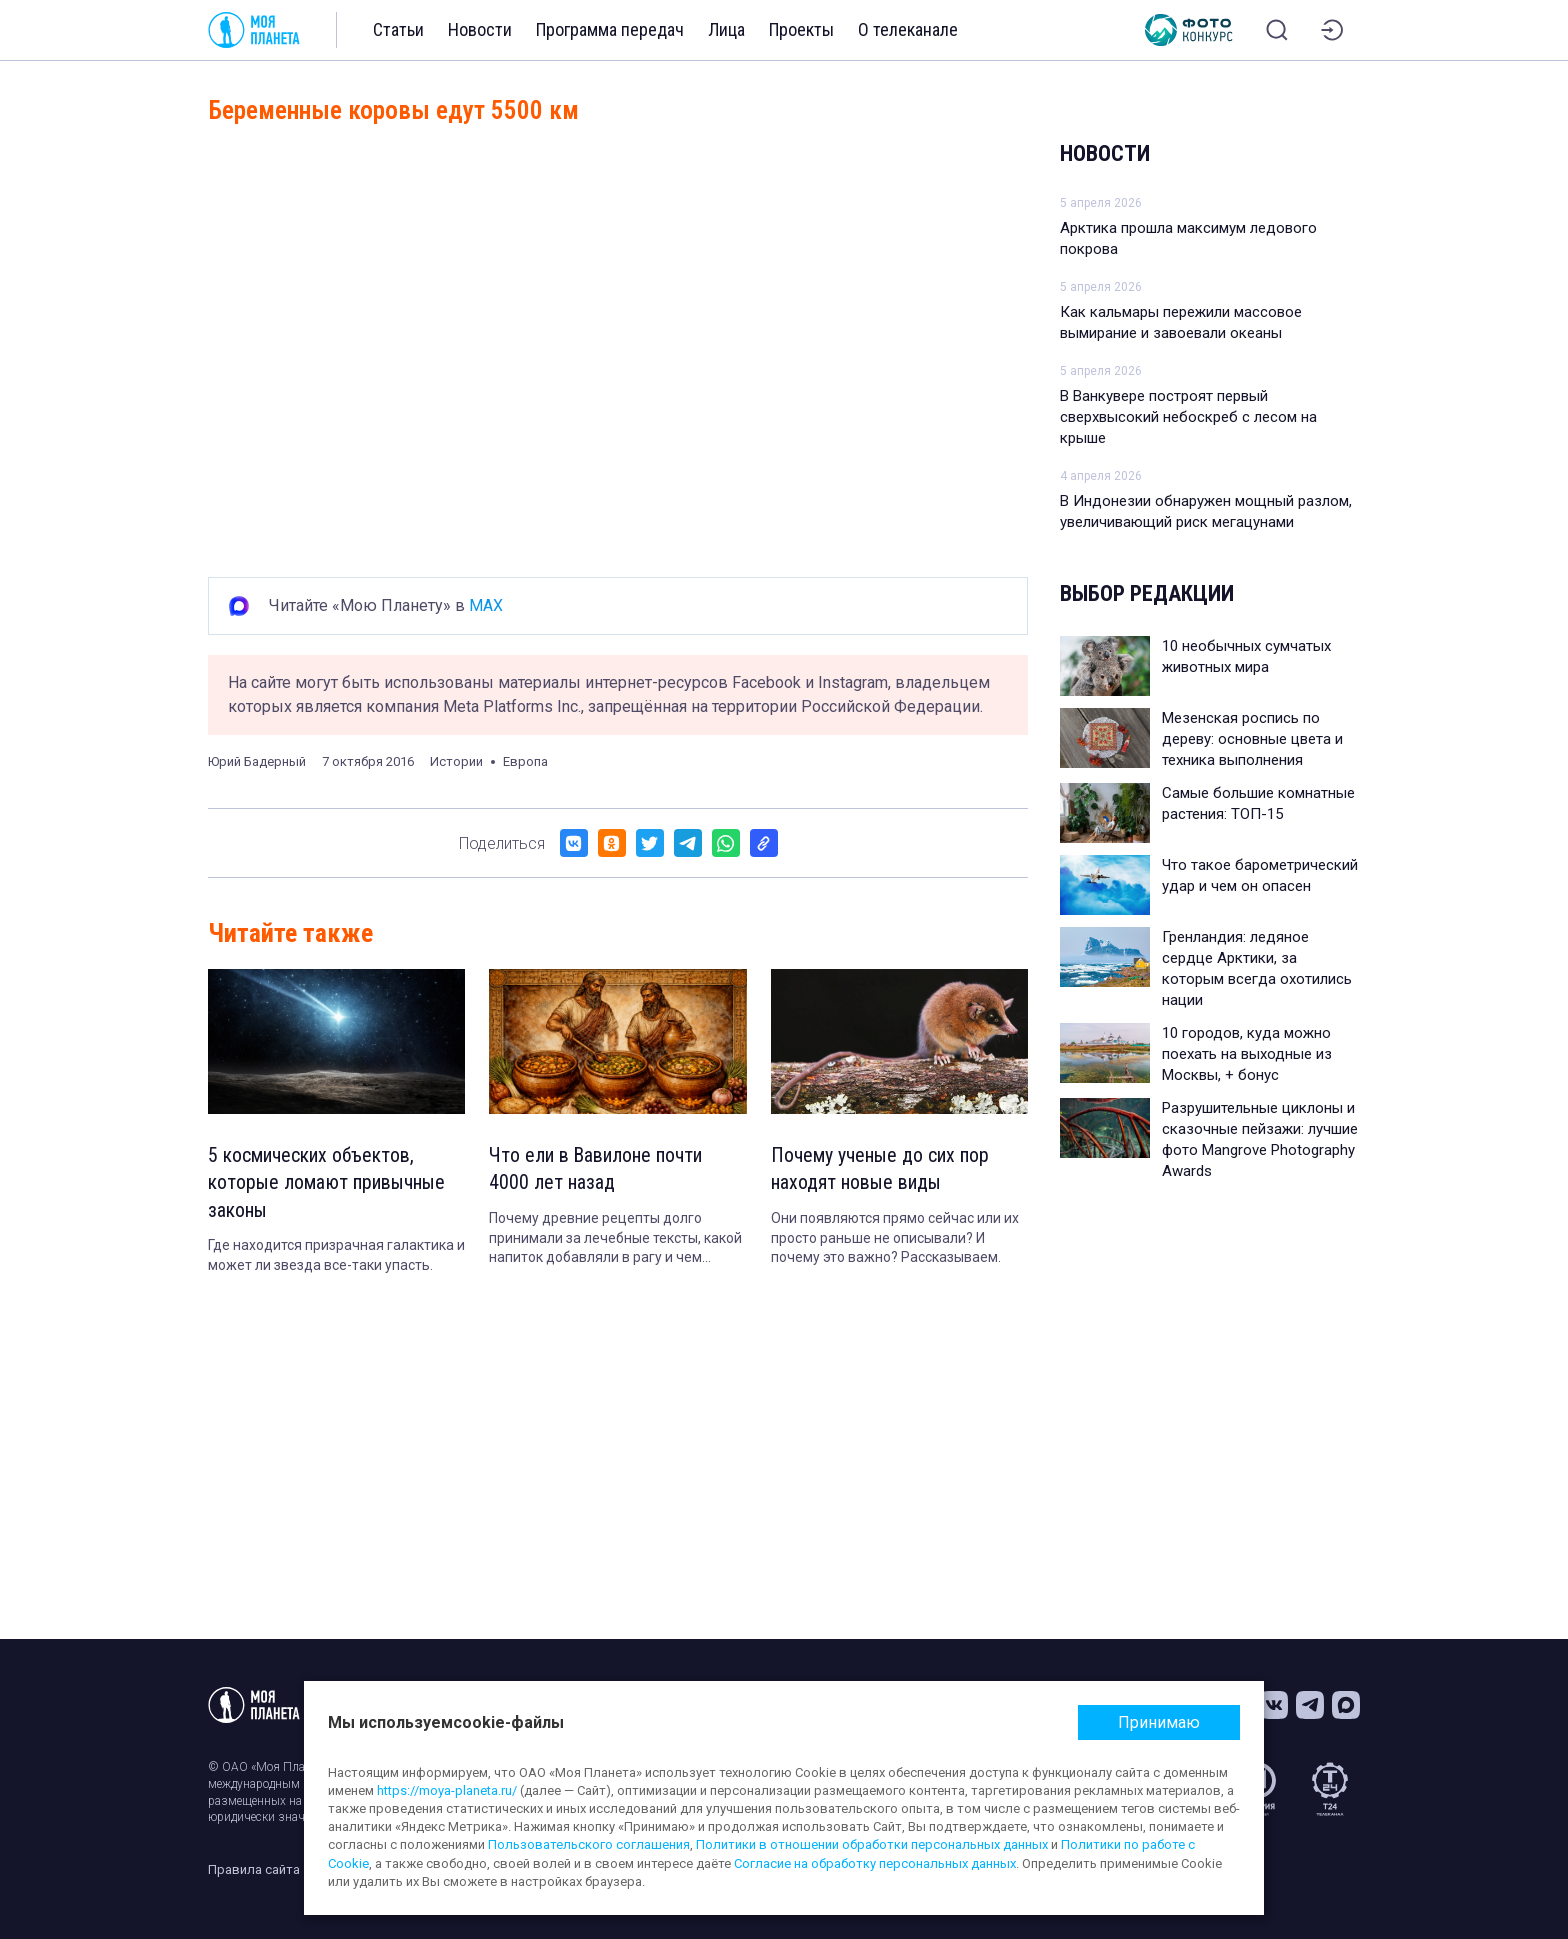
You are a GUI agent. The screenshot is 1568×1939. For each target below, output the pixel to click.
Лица (726, 29)
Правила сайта (254, 1869)
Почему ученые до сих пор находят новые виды (880, 1170)
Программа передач (610, 29)
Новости (480, 29)
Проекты (801, 29)
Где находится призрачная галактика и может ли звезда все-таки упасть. (336, 1257)
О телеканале (908, 29)
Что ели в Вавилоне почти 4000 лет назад (596, 1170)
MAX (486, 605)
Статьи (398, 29)
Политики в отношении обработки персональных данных (872, 1844)
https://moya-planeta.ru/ (447, 1790)
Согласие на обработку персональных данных (875, 1863)
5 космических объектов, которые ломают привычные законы (327, 1184)
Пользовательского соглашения (589, 1844)
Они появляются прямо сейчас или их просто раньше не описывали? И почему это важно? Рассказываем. (895, 1238)
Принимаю (1159, 1722)
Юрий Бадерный (257, 761)
